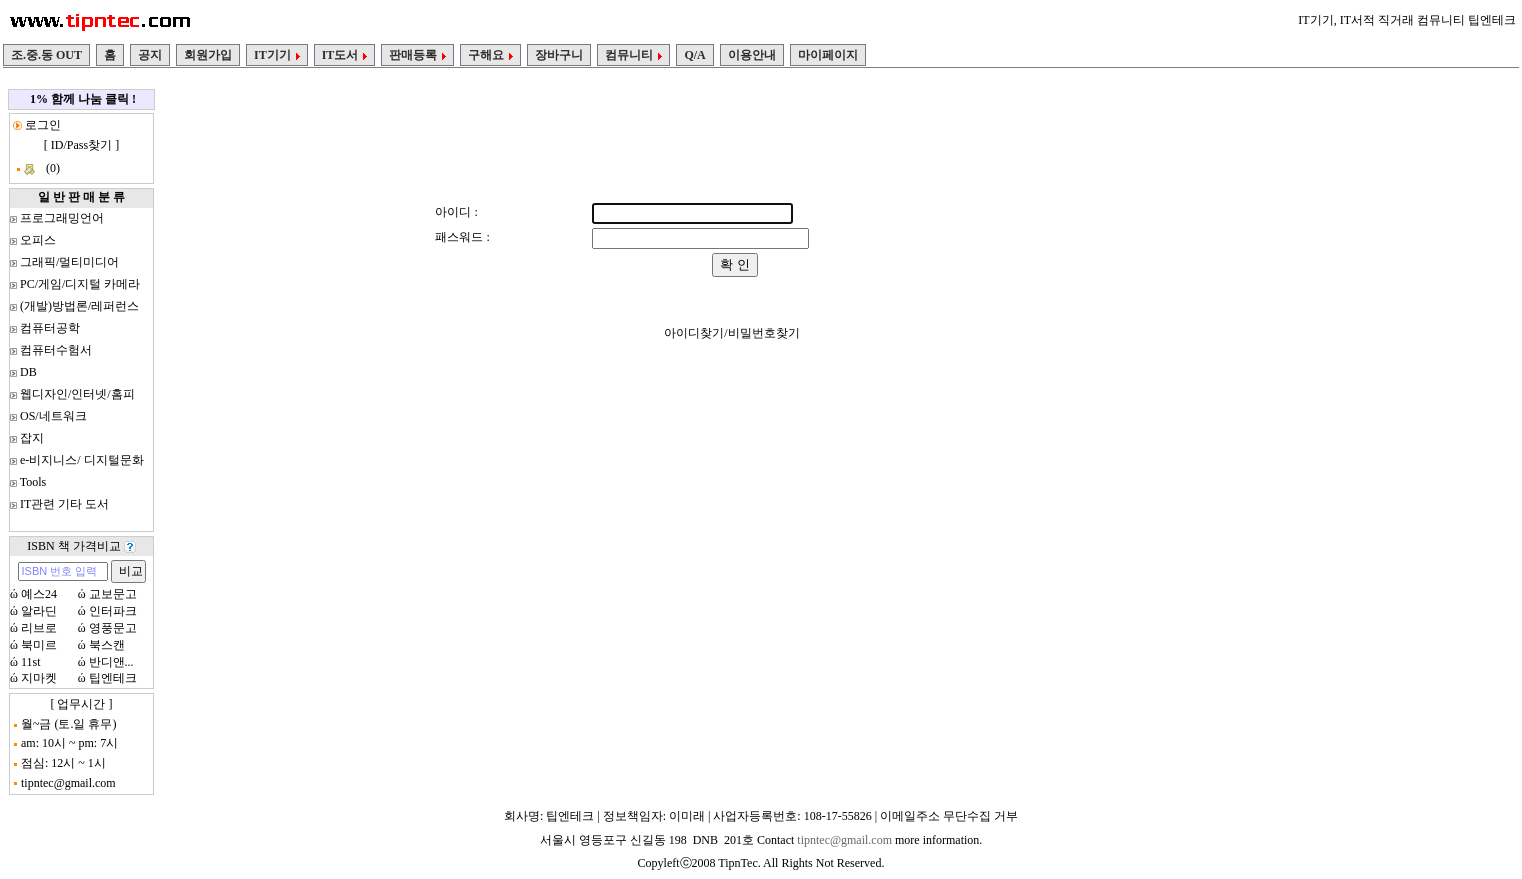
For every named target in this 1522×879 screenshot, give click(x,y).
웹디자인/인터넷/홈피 (77, 394)
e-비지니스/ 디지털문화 (82, 460)
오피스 (38, 240)
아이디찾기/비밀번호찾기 (731, 333)
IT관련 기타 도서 (64, 504)
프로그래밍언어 (62, 218)
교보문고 (113, 594)
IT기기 (277, 55)
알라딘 (39, 611)
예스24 (39, 594)
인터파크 (113, 611)
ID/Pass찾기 (81, 145)
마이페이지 (828, 55)
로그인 (41, 125)
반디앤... (111, 662)
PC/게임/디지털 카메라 (80, 284)
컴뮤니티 (633, 55)
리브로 (39, 628)
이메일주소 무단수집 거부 (949, 816)
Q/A (694, 55)
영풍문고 (113, 628)
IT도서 (345, 55)
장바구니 (559, 55)
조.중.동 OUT (46, 55)
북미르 (39, 645)
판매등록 (417, 55)
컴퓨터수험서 (56, 350)
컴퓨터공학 (50, 328)
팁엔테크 (113, 678)
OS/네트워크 (53, 416)
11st (31, 662)
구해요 (490, 55)
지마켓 (39, 678)
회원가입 (208, 55)
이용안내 (752, 55)
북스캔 (107, 645)
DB (28, 372)
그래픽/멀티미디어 (69, 262)
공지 (150, 55)
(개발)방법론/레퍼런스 (79, 306)
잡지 (32, 438)
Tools (33, 482)
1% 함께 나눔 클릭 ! (83, 99)
